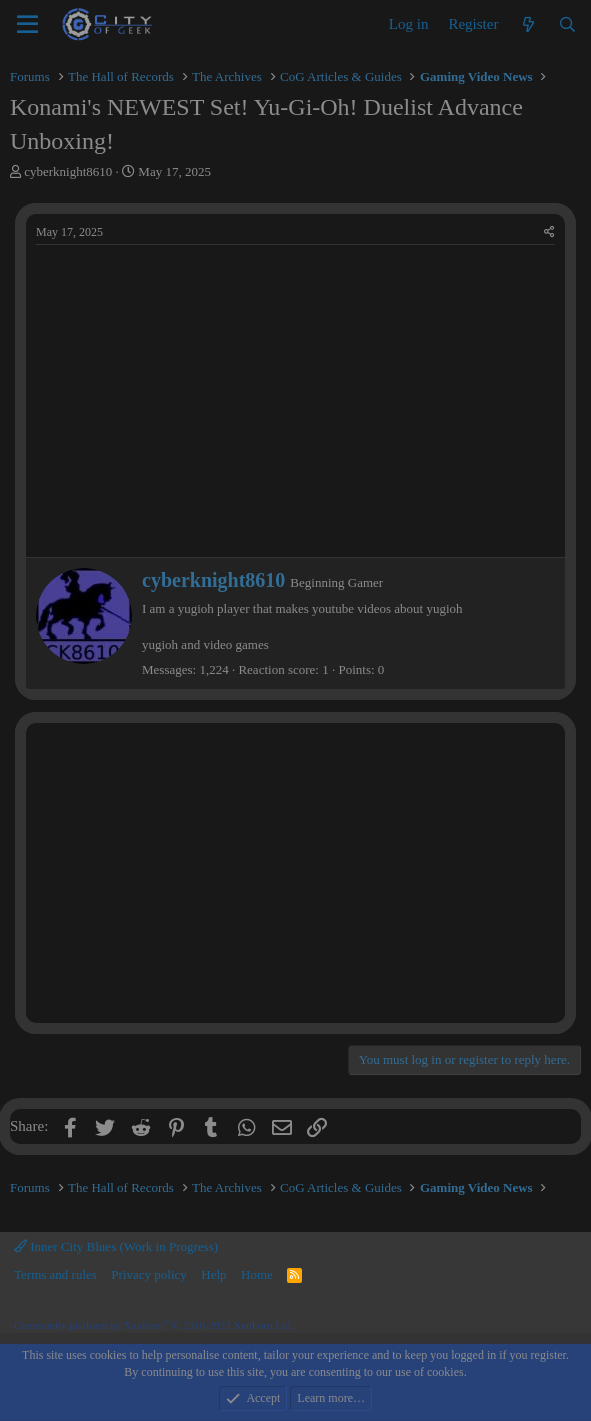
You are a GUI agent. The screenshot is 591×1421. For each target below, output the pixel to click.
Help (213, 1274)
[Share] (549, 232)
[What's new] (527, 25)
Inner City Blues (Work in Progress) (116, 1246)
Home (257, 1274)
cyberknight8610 (68, 171)
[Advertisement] (295, 873)
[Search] (567, 25)
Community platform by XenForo (153, 1325)
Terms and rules (55, 1274)
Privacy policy (148, 1274)
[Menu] (27, 25)
